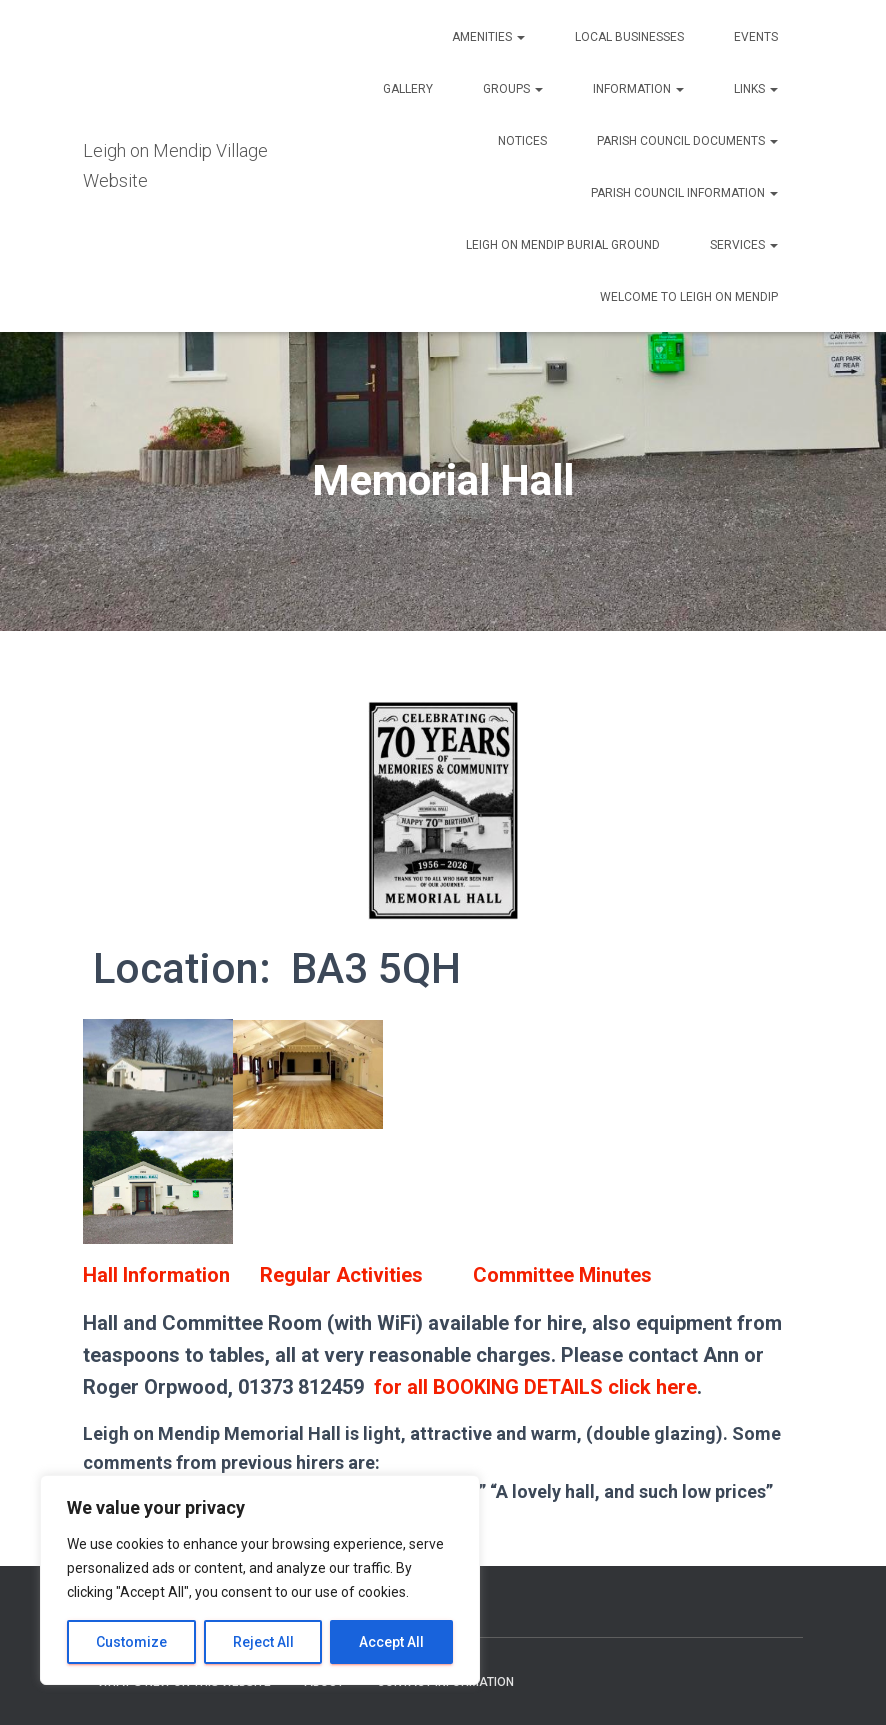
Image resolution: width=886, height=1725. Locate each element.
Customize (131, 1642)
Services (744, 245)
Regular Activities (341, 1275)
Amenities (488, 37)
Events (756, 37)
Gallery (408, 89)
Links (756, 89)
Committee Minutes (562, 1275)
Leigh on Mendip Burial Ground (563, 245)
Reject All (263, 1642)
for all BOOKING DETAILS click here (535, 1387)
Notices (522, 141)
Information (638, 89)
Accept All (391, 1642)
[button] (520, 37)
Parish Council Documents (687, 141)
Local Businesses (629, 37)
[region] (260, 1580)
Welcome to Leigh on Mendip (689, 297)
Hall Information (156, 1275)
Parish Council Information (684, 193)
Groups (513, 89)
